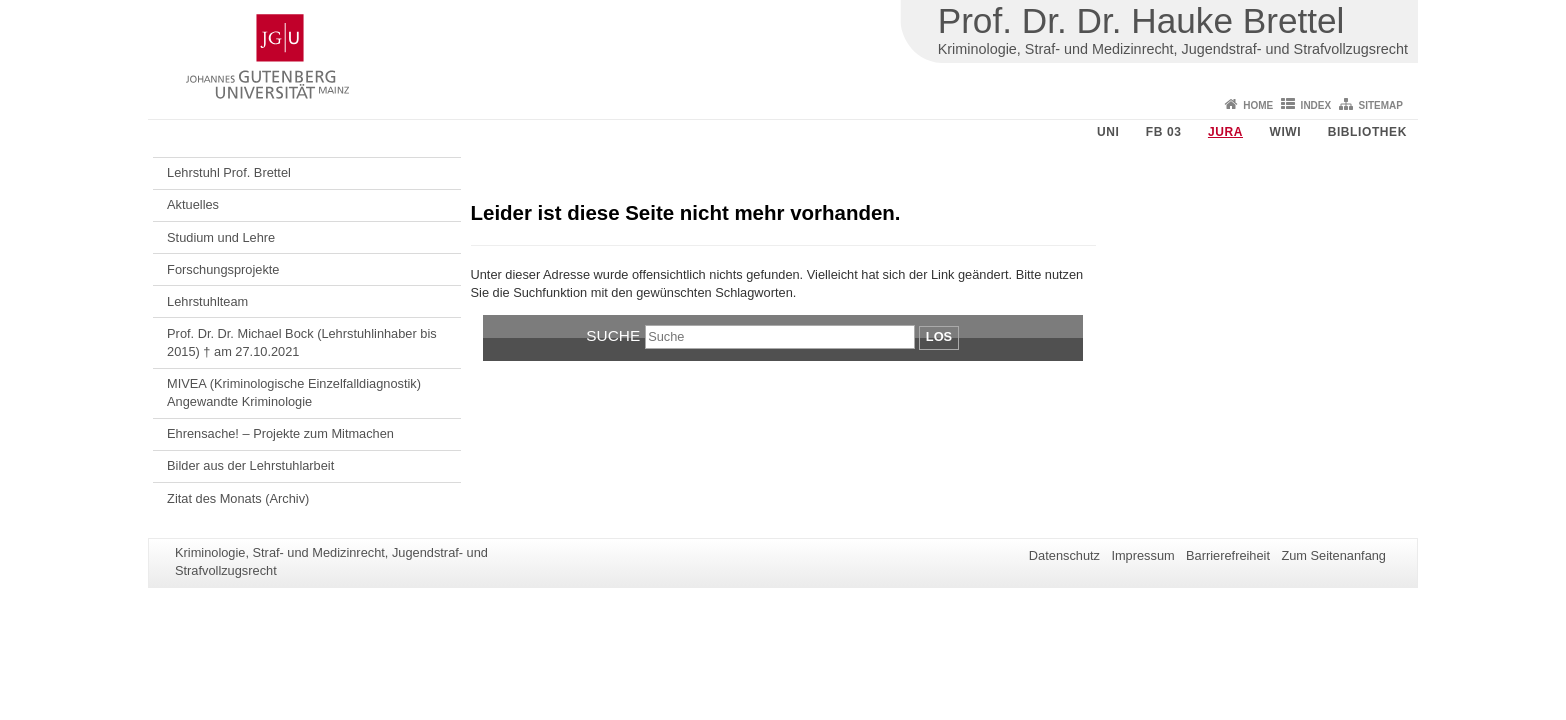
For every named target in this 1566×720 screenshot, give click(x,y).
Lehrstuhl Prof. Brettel (229, 172)
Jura (1225, 132)
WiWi (1285, 132)
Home (1258, 105)
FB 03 (1164, 132)
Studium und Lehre (221, 237)
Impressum (1142, 555)
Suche (613, 335)
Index (1316, 105)
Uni (1108, 132)
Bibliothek (1367, 132)
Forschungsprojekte (223, 269)
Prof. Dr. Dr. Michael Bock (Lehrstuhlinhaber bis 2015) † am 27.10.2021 (302, 342)
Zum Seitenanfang (1333, 555)
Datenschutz (1064, 555)
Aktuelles (193, 204)
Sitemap (1381, 105)
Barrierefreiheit (1228, 555)
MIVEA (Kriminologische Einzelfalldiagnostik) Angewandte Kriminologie (294, 392)
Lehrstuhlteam (207, 301)
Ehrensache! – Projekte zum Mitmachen (280, 433)
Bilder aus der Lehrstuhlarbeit (250, 465)
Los (939, 336)
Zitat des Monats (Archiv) (238, 498)
